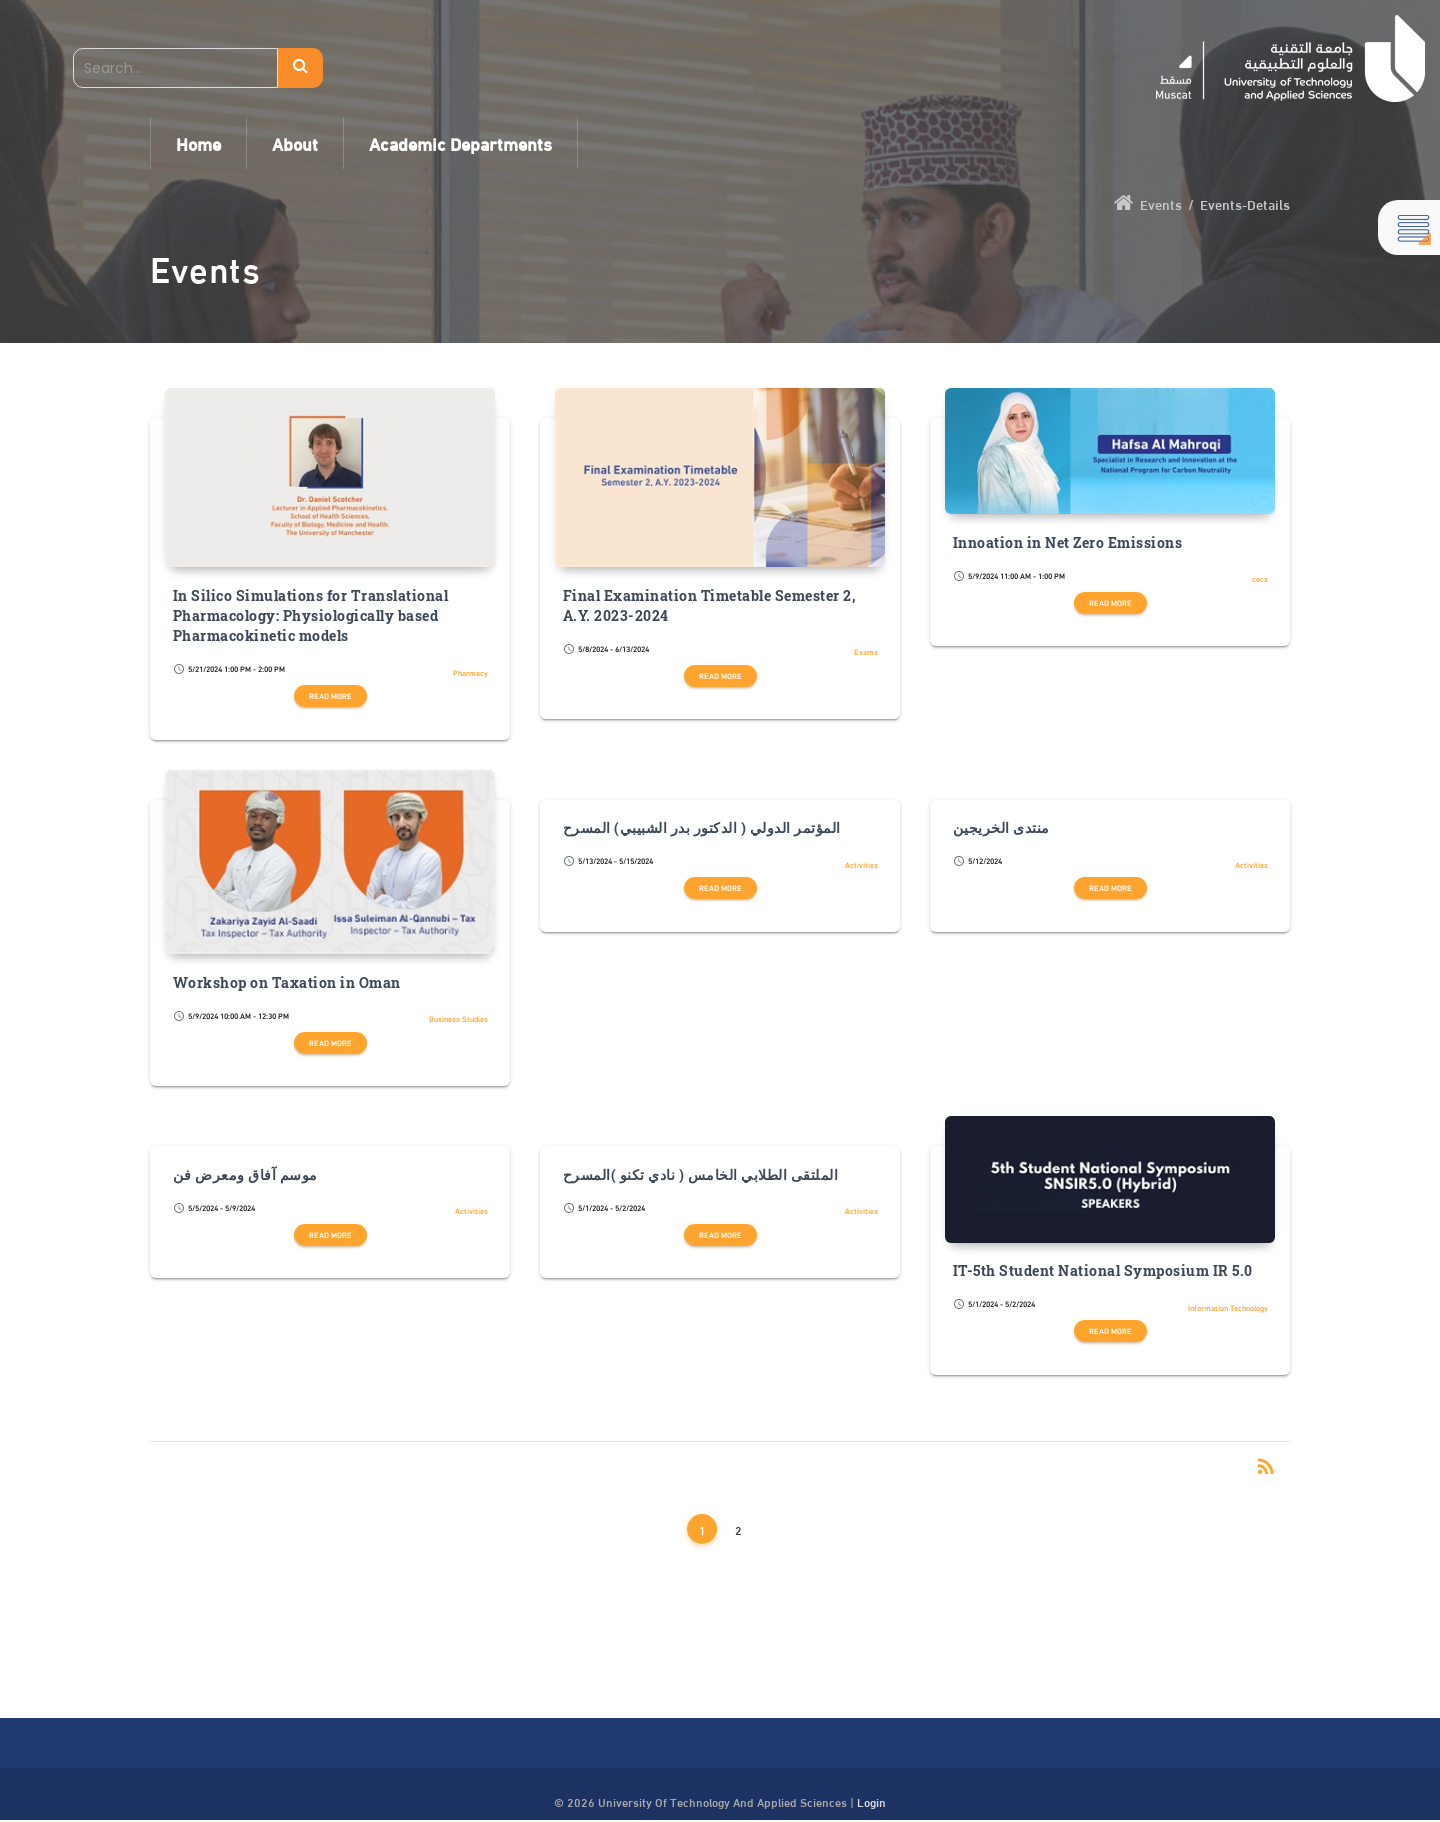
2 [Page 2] (738, 1529)
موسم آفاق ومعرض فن (245, 1175)
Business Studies (458, 1018)
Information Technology (1228, 1307)
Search (300, 68)
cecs (1260, 578)
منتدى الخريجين (1001, 828)
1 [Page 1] (702, 1529)
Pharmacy (470, 672)
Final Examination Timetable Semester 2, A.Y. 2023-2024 (709, 606)
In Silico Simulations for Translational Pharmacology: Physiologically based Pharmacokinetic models (311, 616)
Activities (861, 864)
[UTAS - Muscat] (1290, 58)
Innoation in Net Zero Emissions (1068, 543)
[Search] (175, 68)
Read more (330, 695)
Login (871, 1801)
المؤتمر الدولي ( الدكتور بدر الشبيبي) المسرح (702, 828)
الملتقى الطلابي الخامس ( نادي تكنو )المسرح (701, 1175)
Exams (866, 651)
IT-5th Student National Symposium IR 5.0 (1103, 1271)
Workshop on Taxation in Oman (287, 983)
